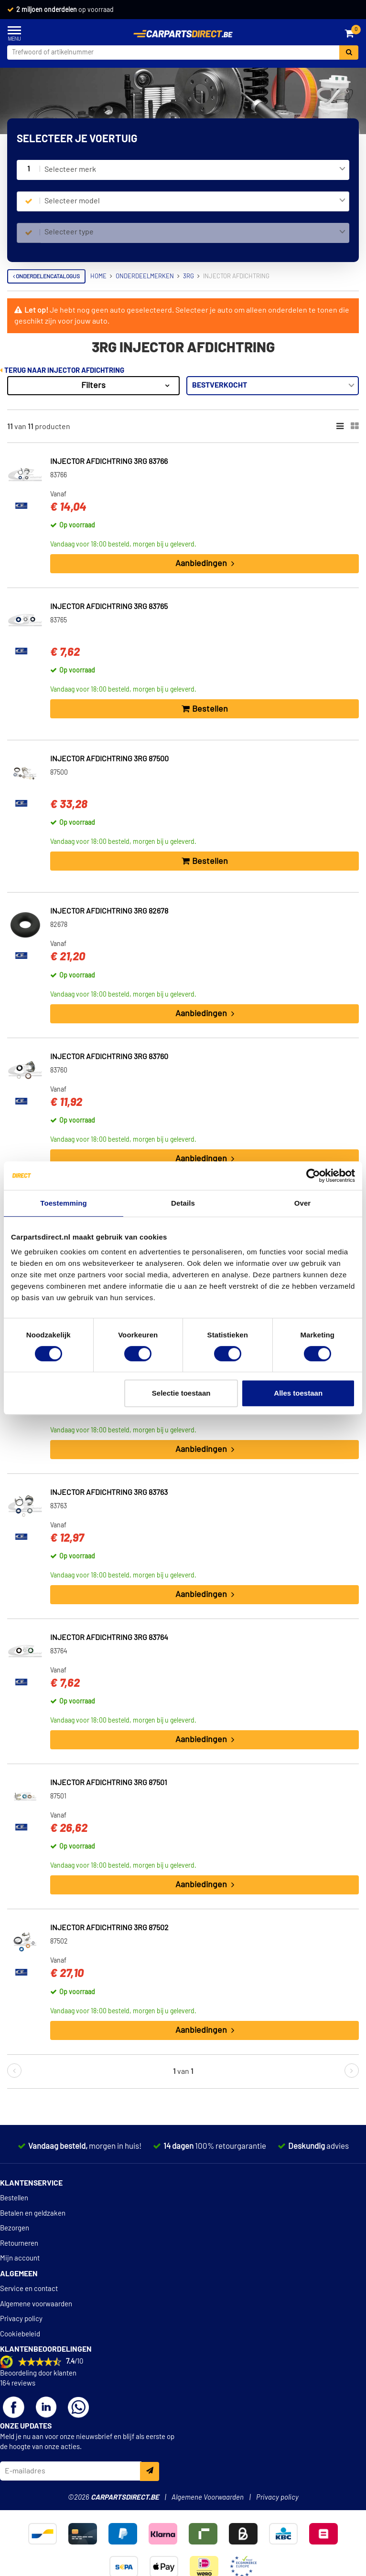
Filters (93, 385)
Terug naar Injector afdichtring (62, 370)
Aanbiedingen (204, 563)
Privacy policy (21, 2319)
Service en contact (29, 2288)
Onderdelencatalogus (46, 276)
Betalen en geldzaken (32, 2213)
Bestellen (14, 2198)
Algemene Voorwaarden (208, 2497)
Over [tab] (302, 1203)
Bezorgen (14, 2228)
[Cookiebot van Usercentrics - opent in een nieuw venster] (313, 1175)
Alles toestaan (298, 1393)
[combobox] (195, 170)
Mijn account (20, 2258)
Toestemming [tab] (63, 1203)
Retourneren (19, 2243)
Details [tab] (183, 1203)
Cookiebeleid (20, 2334)
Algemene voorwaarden (36, 2304)
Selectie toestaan (181, 1393)
